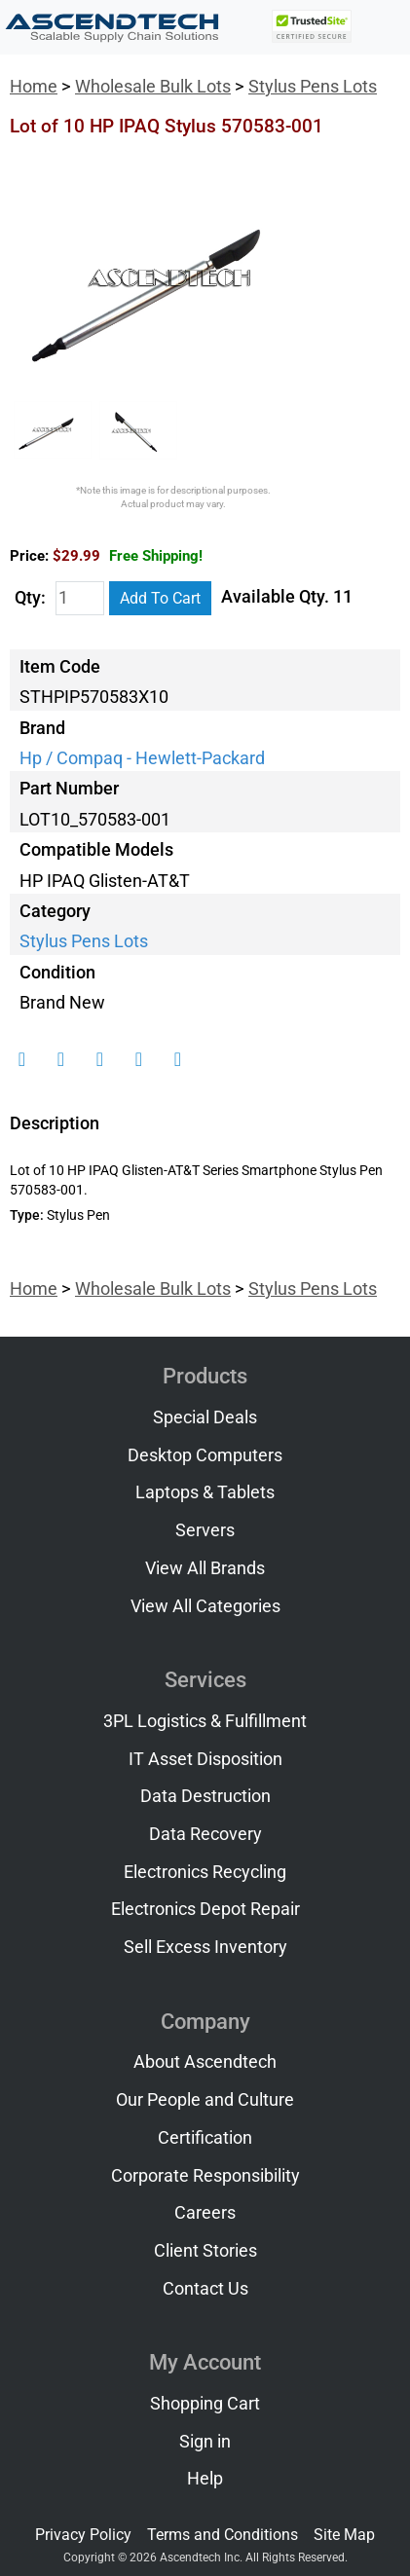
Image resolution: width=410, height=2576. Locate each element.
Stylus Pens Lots (312, 86)
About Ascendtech (205, 2062)
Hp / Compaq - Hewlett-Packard (142, 758)
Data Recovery (205, 1834)
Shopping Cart (205, 2403)
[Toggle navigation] (381, 27)
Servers (205, 1530)
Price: (29, 556)
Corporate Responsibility (205, 2176)
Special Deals (205, 1417)
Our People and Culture (205, 2100)
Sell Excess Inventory (205, 1947)
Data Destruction (205, 1796)
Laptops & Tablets (205, 1492)
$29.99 (128, 556)
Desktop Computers (205, 1455)
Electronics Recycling (205, 1872)
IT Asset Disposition (205, 1759)
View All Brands (205, 1568)
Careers (205, 2213)
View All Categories (205, 1606)
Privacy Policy (83, 2534)
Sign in (205, 2441)
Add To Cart (160, 598)
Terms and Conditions (222, 2534)
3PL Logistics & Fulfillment (205, 1721)
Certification (205, 2138)
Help (205, 2478)
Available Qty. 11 (287, 597)
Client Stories (205, 2251)
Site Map (344, 2534)
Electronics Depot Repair (205, 1909)
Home (33, 86)
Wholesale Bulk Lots (153, 86)
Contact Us (205, 2289)
